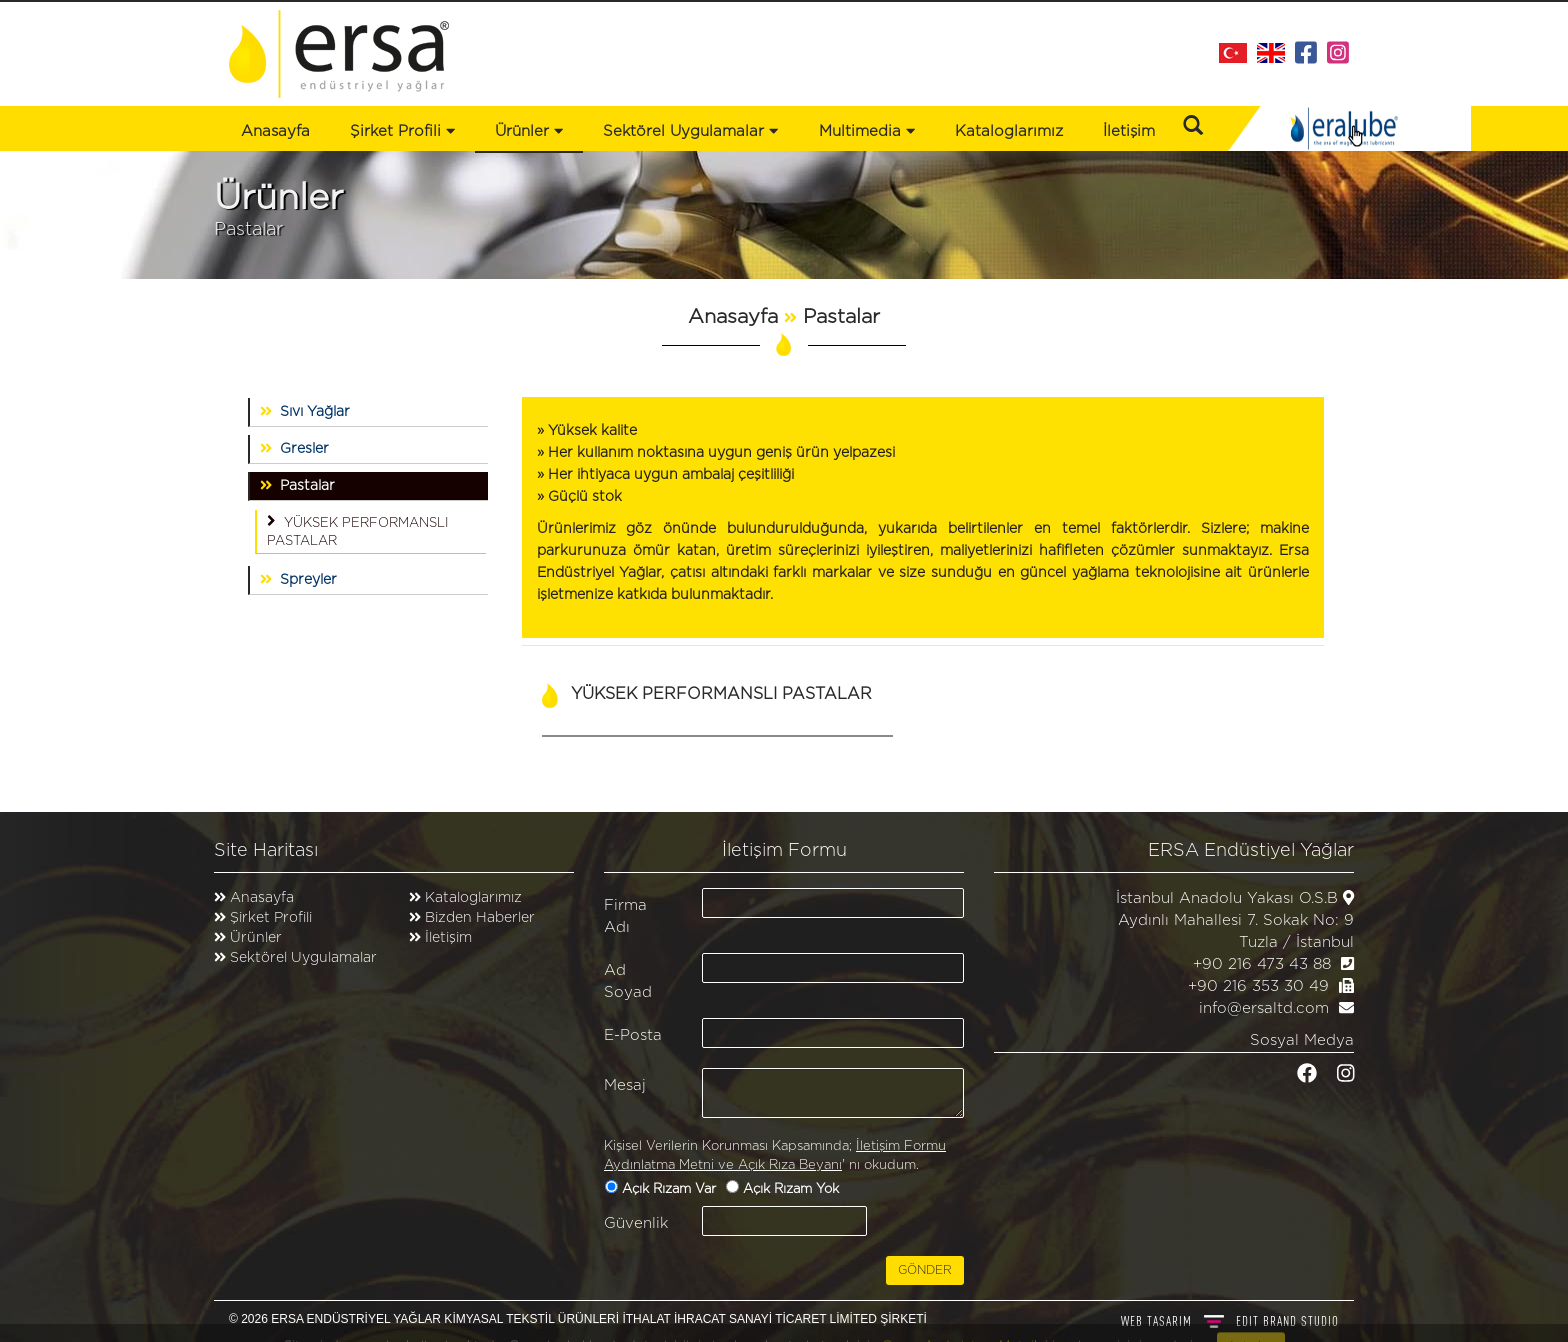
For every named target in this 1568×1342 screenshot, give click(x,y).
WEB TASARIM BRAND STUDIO (1230, 1321)
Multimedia (867, 131)
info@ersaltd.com (1264, 1008)
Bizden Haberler (478, 918)
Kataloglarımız (1009, 131)
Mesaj (625, 1085)
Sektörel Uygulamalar (303, 958)
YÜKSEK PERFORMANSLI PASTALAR (358, 530)
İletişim (1129, 131)
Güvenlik (636, 1223)
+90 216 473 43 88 (1262, 964)
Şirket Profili (402, 131)
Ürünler (256, 938)
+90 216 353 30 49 (1258, 986)
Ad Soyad (628, 981)
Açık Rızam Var (671, 1189)
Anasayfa (275, 131)
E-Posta (633, 1035)
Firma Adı (625, 916)
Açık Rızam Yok (793, 1189)
